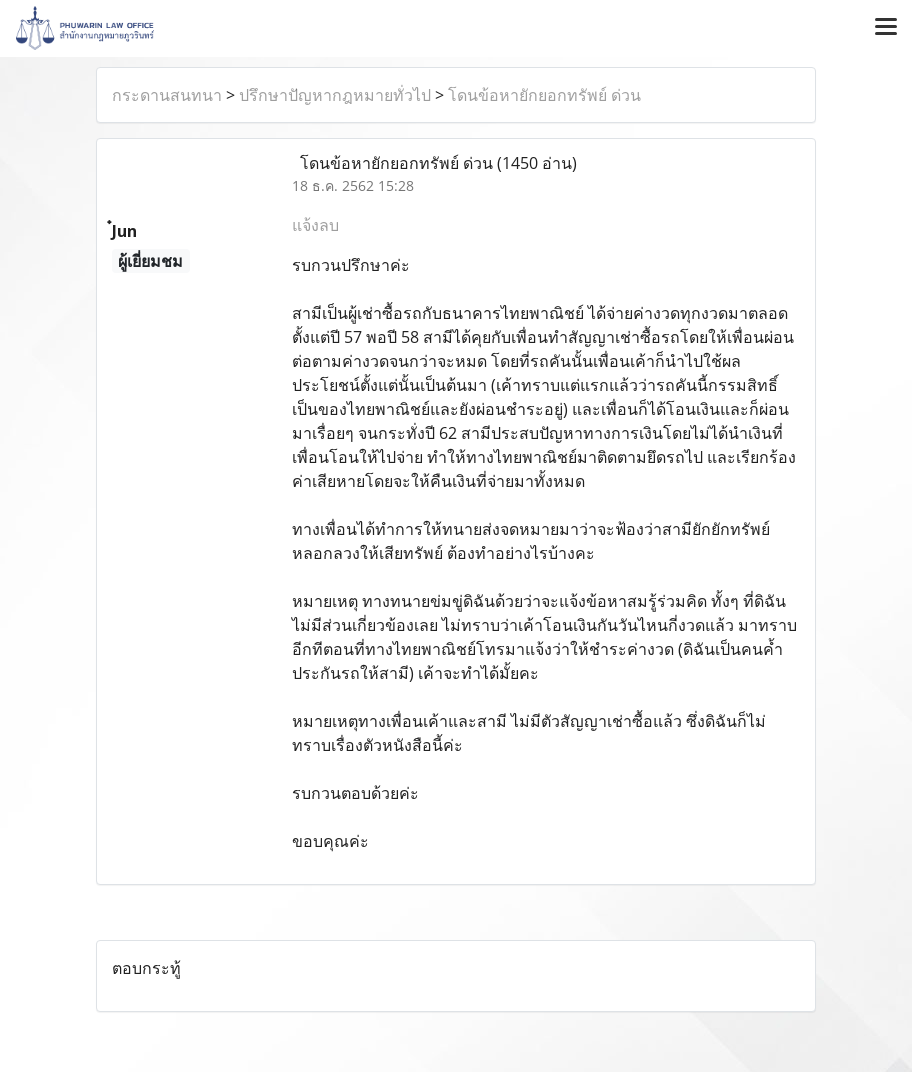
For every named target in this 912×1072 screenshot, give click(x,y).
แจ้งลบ (315, 225)
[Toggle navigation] (886, 28)
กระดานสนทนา (167, 95)
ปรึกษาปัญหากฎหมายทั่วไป (335, 95)
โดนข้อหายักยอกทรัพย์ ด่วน (544, 95)
